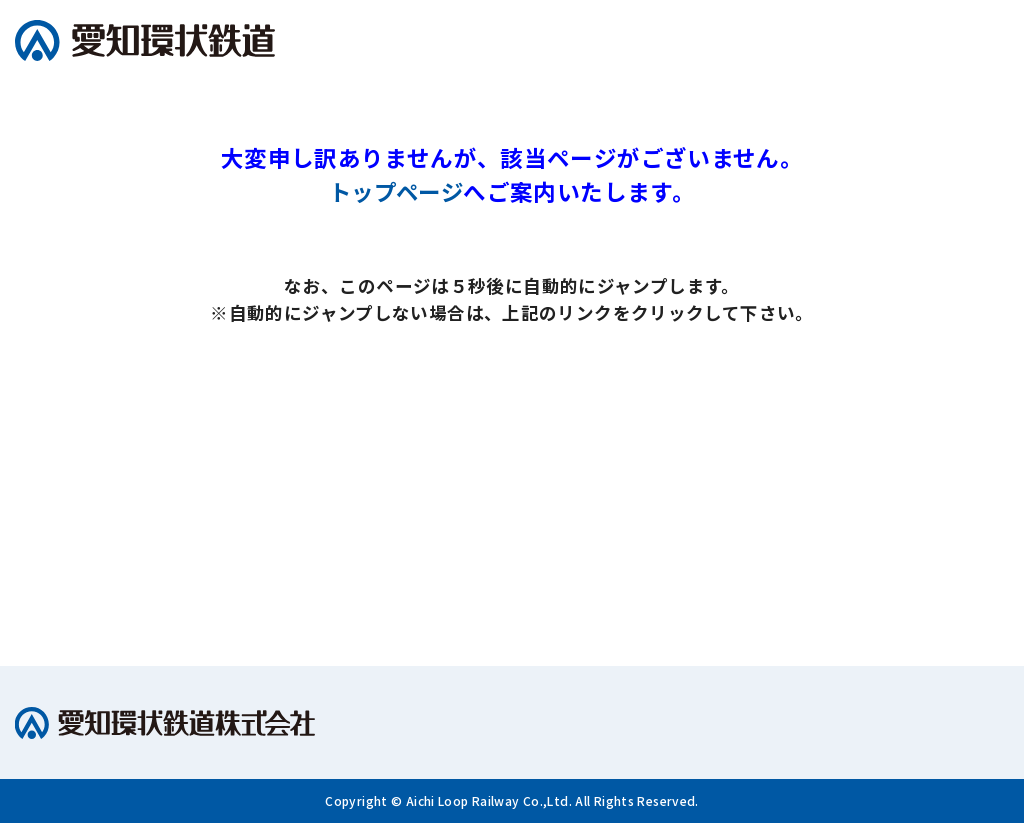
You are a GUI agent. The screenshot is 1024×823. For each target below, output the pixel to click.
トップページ (396, 191)
